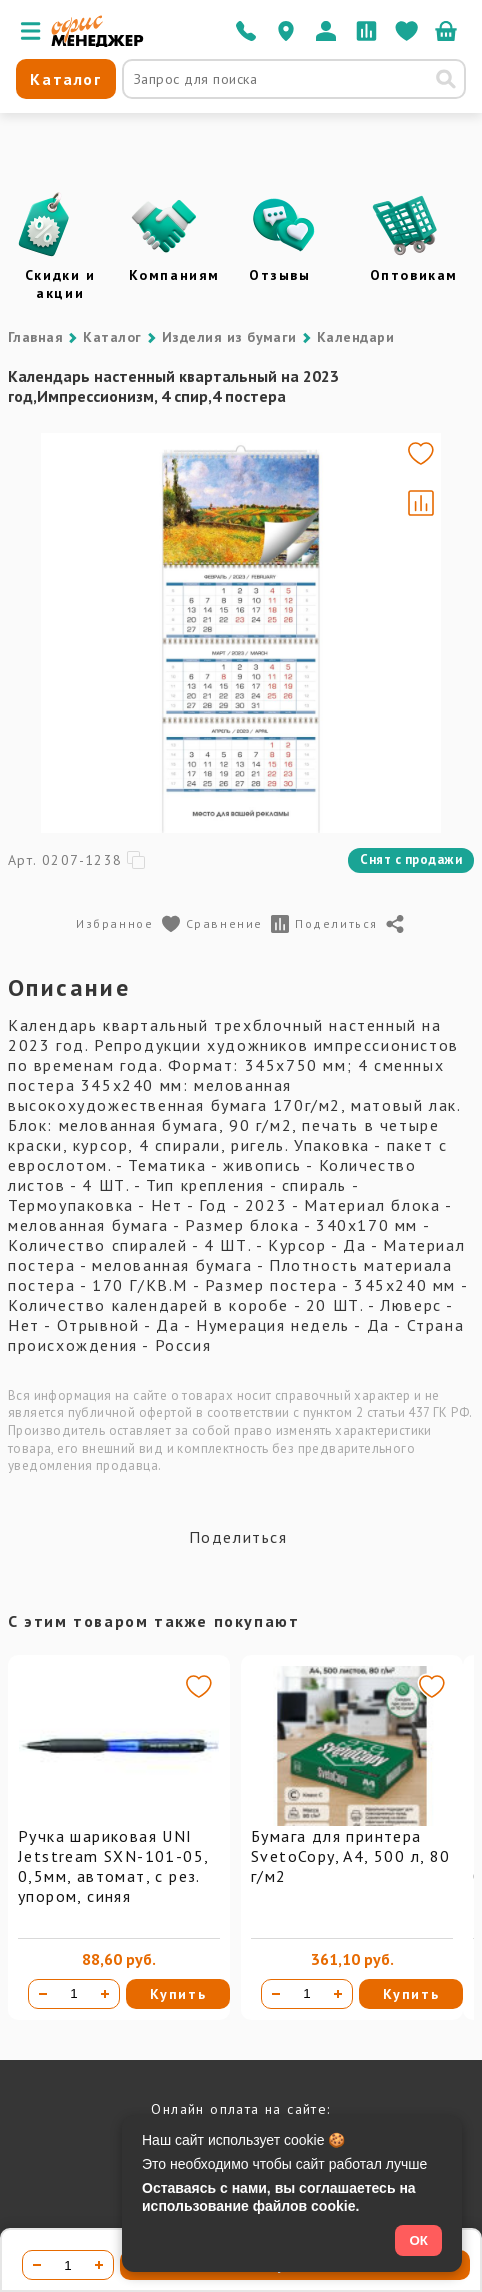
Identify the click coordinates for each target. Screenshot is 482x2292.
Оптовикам (414, 275)
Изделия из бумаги (229, 337)
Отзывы (280, 275)
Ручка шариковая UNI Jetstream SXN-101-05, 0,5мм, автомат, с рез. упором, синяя (113, 1866)
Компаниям (174, 275)
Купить (178, 1994)
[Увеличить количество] (105, 1994)
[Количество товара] (74, 1994)
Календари (355, 337)
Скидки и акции (60, 284)
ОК (418, 2240)
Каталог (112, 337)
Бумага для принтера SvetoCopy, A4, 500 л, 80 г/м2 (351, 1856)
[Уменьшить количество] (43, 1994)
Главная (35, 337)
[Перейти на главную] (97, 42)
